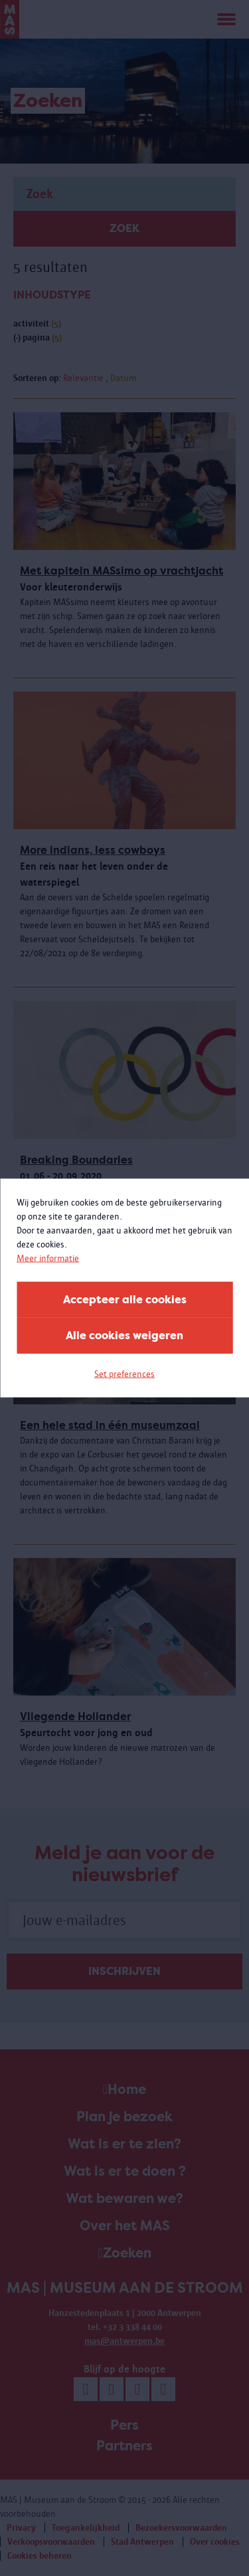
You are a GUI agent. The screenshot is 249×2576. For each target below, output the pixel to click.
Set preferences (124, 1374)
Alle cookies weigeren (124, 1335)
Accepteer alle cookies (125, 1299)
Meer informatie (48, 1258)
